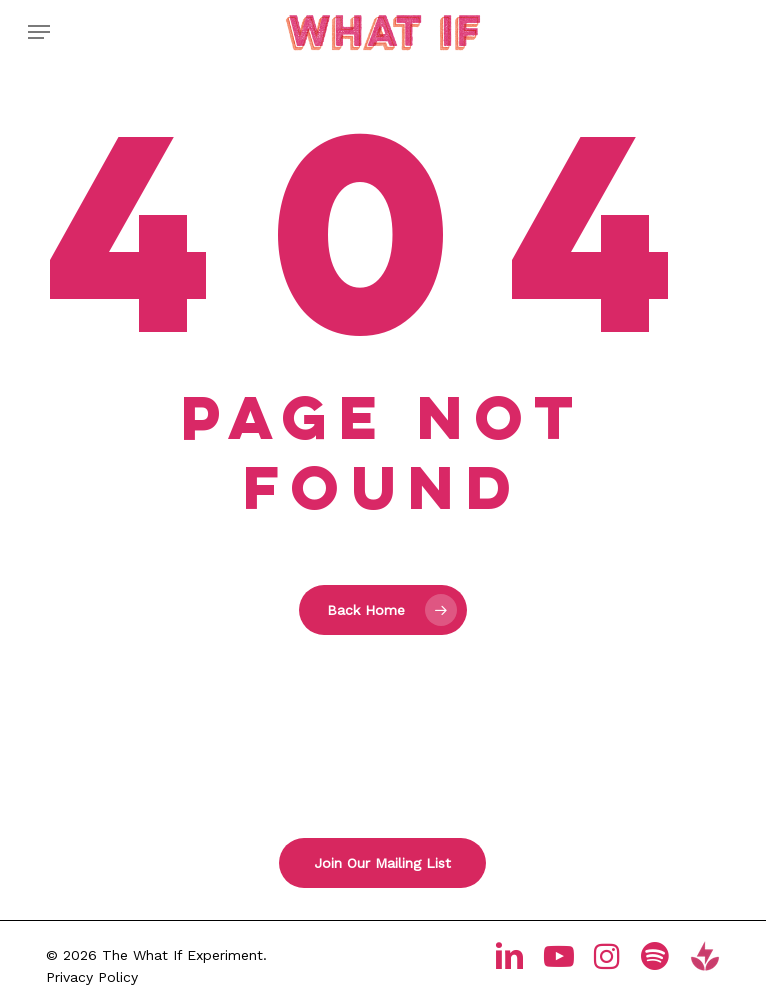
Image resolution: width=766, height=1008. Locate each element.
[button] (39, 32)
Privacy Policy (92, 977)
